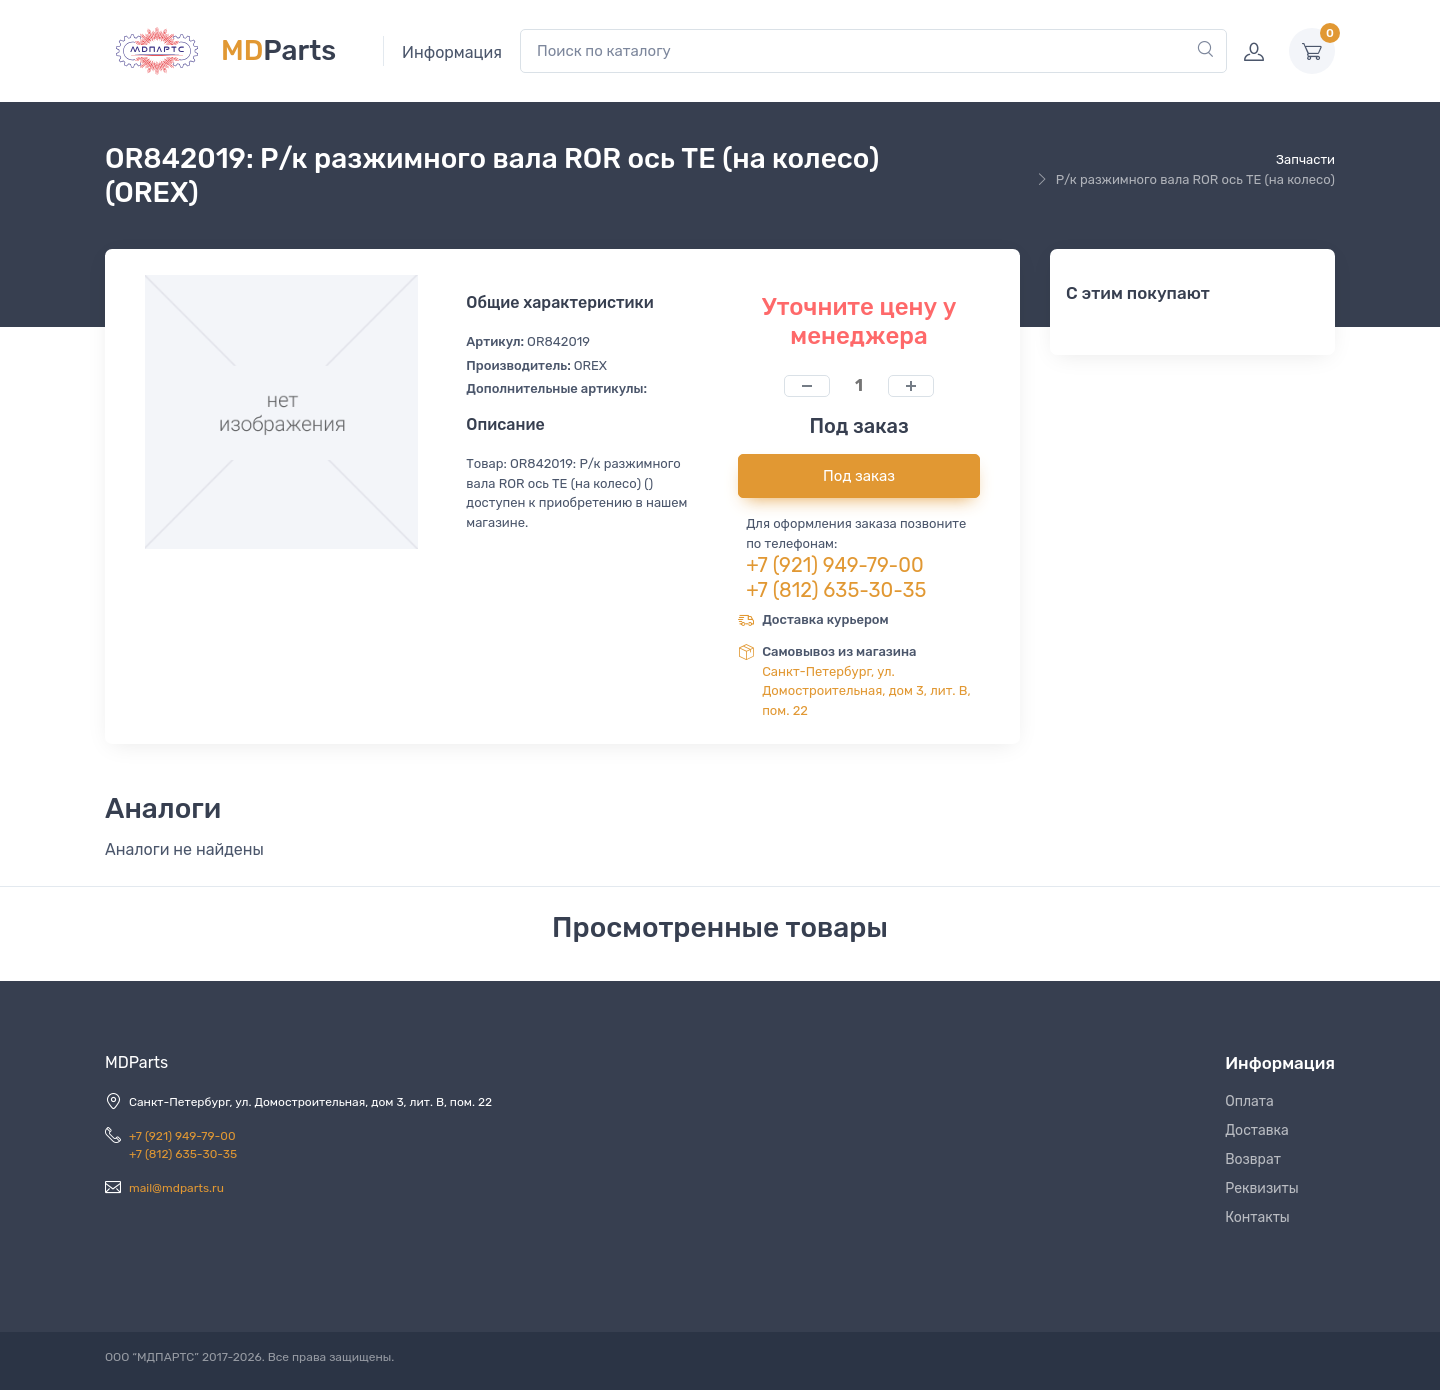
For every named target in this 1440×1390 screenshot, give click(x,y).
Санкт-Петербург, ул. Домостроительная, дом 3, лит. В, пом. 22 (866, 691)
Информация (452, 52)
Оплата (1249, 1101)
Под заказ (859, 476)
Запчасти (1305, 159)
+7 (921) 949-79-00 (835, 565)
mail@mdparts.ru (176, 1188)
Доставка (1257, 1130)
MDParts (136, 1062)
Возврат (1253, 1159)
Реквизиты (1262, 1188)
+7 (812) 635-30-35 (836, 590)
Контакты (1257, 1217)
